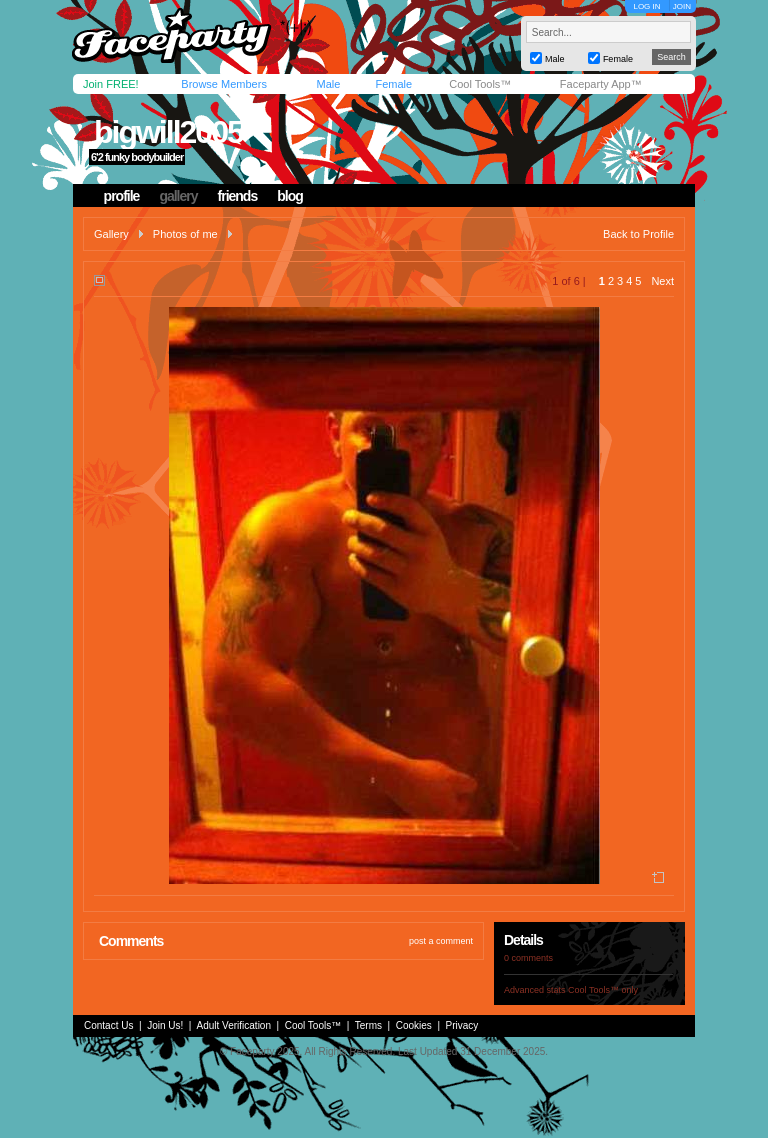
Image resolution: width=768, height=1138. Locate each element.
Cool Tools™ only (603, 990)
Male (328, 84)
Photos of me (185, 234)
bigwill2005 (168, 132)
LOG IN (646, 6)
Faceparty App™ (601, 84)
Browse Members (224, 84)
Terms (368, 1025)
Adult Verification (233, 1025)
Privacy (462, 1025)
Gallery (111, 234)
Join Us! (165, 1025)
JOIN (682, 6)
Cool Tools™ (480, 84)
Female (393, 84)
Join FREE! (111, 84)
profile (122, 196)
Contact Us (108, 1025)
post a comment (441, 941)
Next (662, 281)
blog (290, 196)
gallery (178, 196)
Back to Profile (638, 234)
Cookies (414, 1025)
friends (238, 196)
